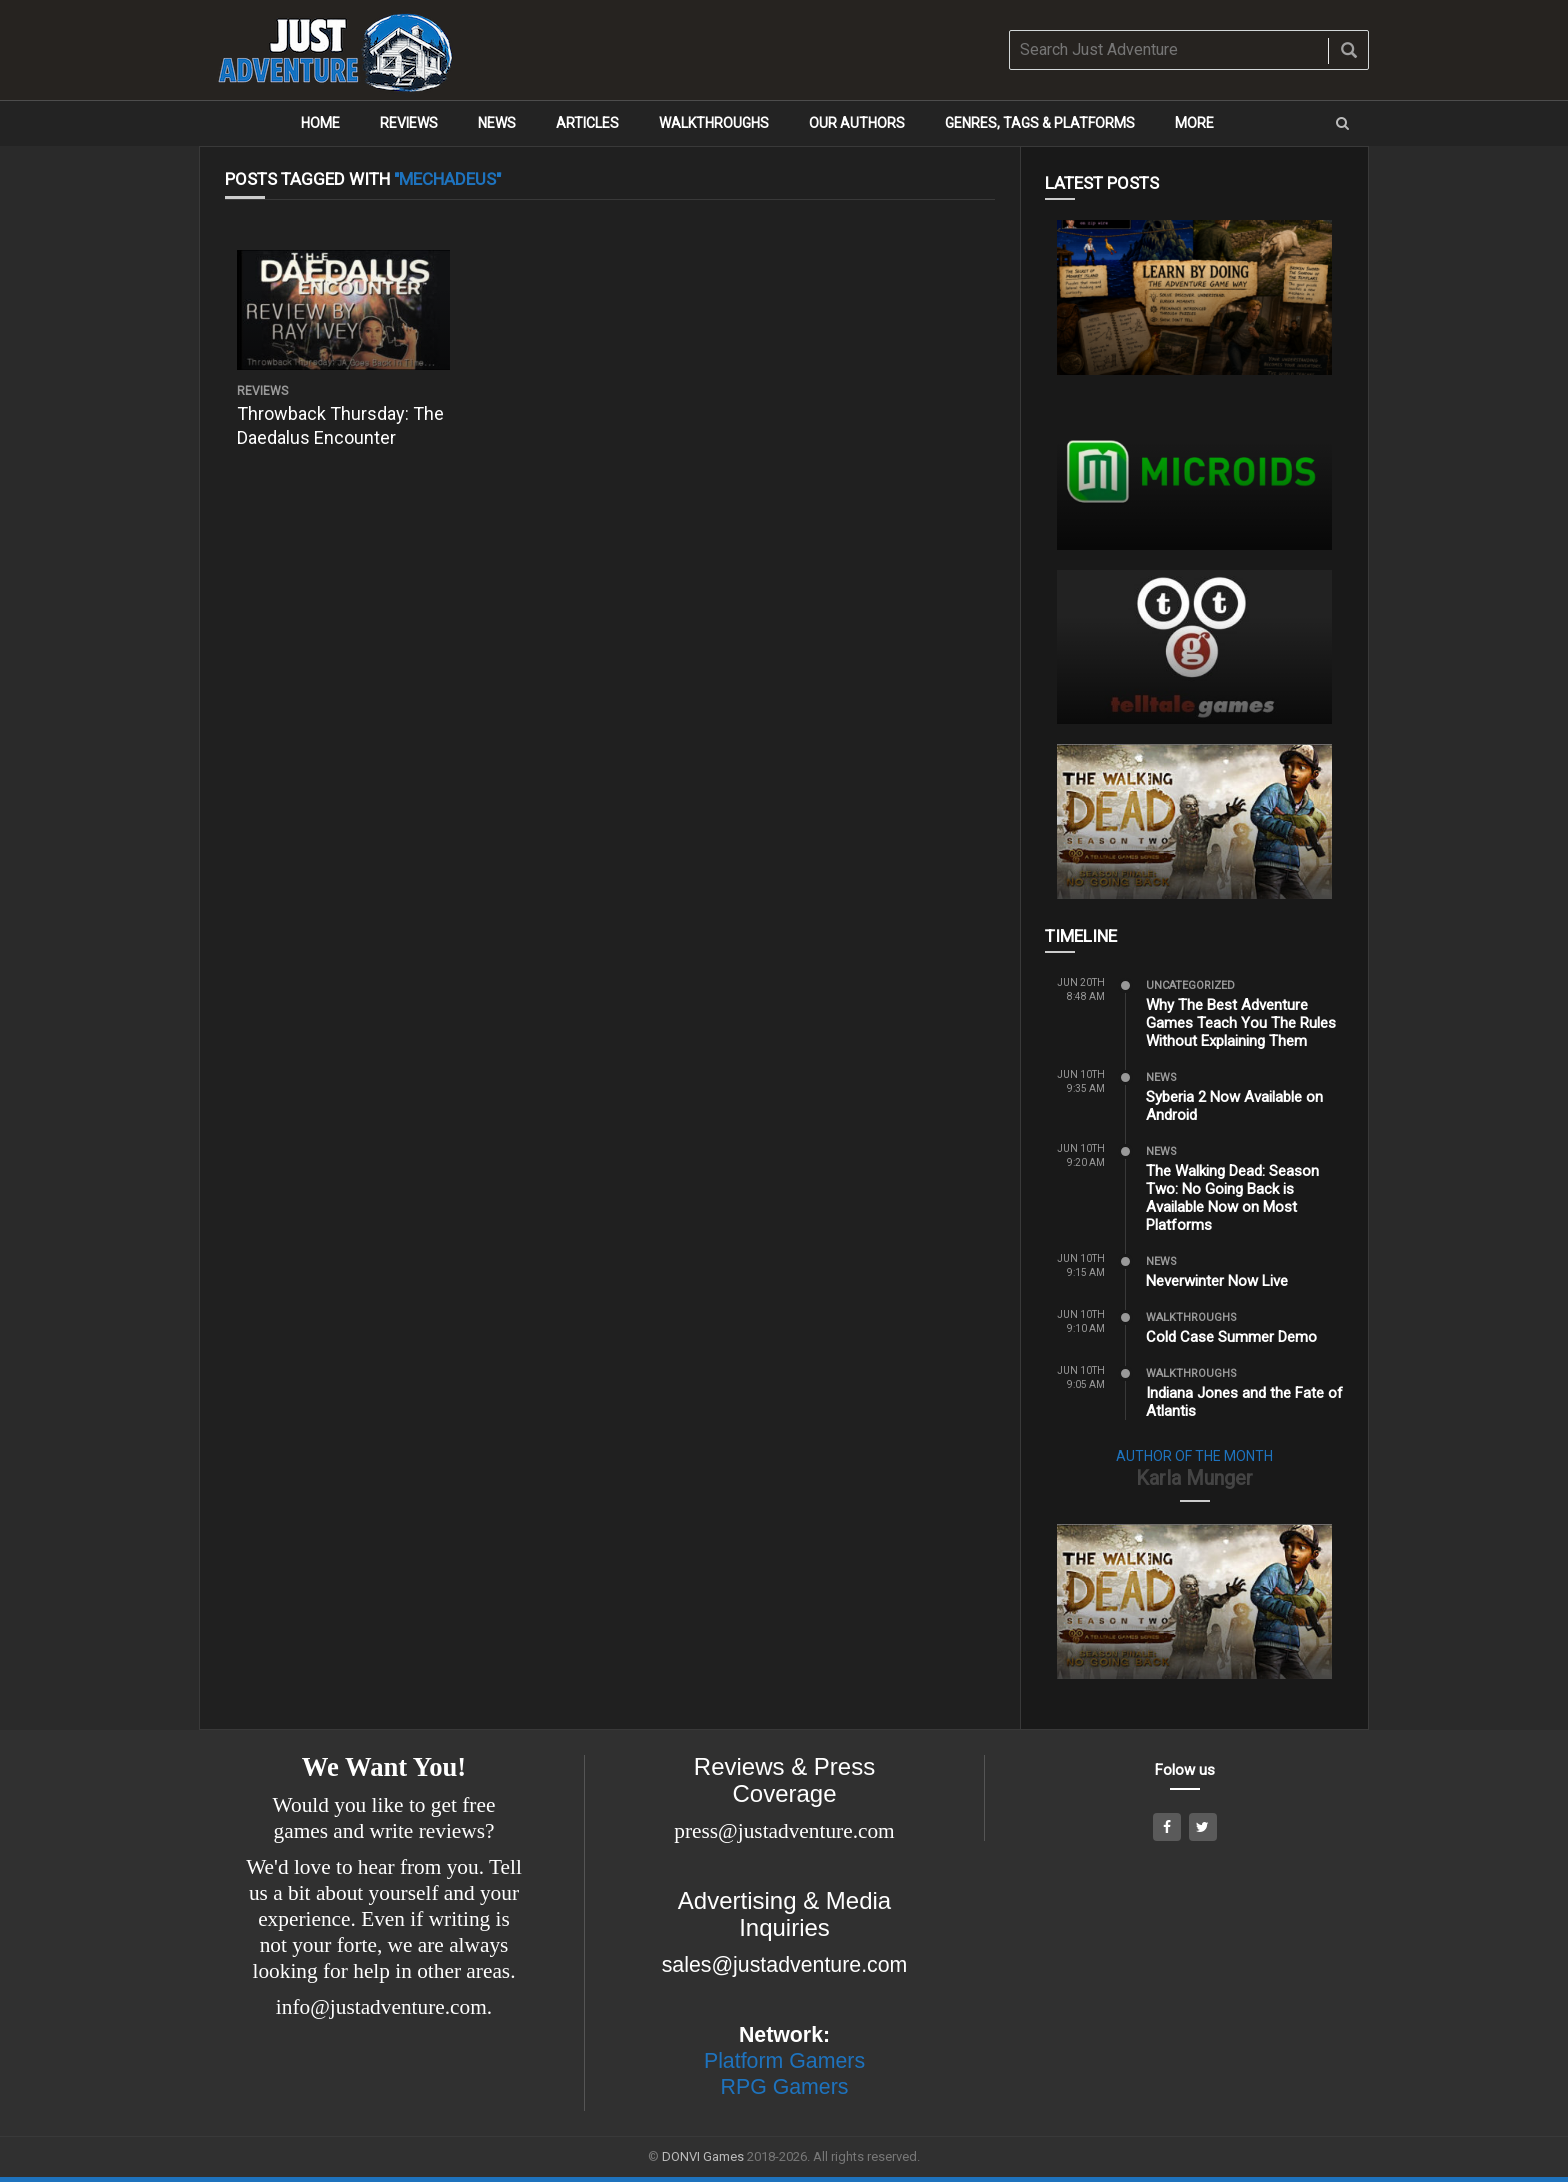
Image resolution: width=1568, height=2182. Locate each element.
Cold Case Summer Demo (1231, 1337)
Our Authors (857, 123)
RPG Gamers (785, 2087)
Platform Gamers (784, 2061)
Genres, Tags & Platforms (1040, 123)
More (1194, 123)
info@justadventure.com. (384, 2007)
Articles (587, 123)
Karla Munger (1194, 1478)
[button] (1342, 123)
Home (320, 123)
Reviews (409, 123)
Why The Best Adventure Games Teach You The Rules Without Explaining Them (1241, 1023)
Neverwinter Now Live (1217, 1281)
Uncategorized (1190, 985)
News (497, 123)
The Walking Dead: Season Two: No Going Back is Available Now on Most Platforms (1232, 1198)
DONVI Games (703, 2156)
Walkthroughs (714, 123)
